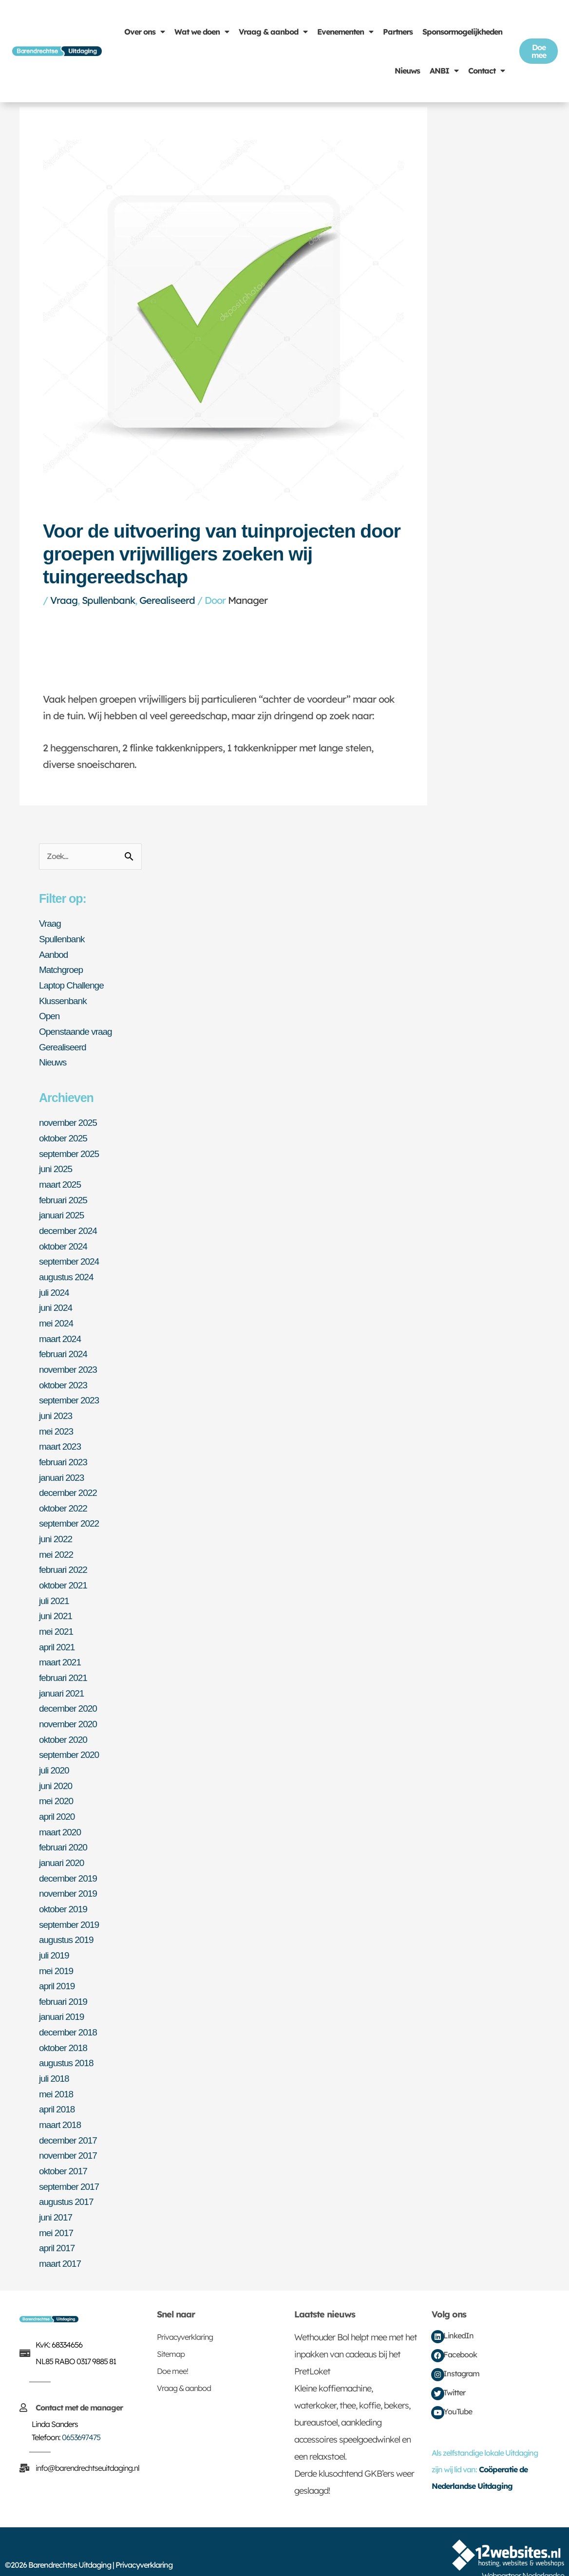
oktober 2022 (64, 1497)
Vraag (63, 600)
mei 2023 (57, 1422)
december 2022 (69, 1482)
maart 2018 (61, 2101)
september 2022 (71, 1512)
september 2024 (71, 1256)
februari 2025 (64, 1195)
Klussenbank (64, 999)
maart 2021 (61, 1648)
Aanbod (54, 954)
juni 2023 (56, 1406)
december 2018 (69, 2010)
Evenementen (345, 31)
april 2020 (58, 1799)
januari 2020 (63, 1844)
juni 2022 (56, 1527)
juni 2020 (56, 1769)
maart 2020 (61, 1814)
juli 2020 (55, 1754)
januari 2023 (63, 1467)
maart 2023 (61, 1437)
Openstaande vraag (77, 1030)
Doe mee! (172, 2345)
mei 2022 (57, 1542)
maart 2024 (61, 1331)
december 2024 (69, 1225)
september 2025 (71, 1150)
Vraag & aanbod (273, 31)
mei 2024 (57, 1316)
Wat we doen (201, 31)
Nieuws (407, 70)
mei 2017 (57, 2207)
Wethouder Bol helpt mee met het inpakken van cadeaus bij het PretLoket (355, 2328)
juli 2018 (55, 2056)
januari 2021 (63, 1678)
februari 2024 (64, 1346)
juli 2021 (55, 1588)
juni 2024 (56, 1301)
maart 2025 (61, 1180)
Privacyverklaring (185, 2310)
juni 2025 (56, 1165)
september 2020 (71, 1739)
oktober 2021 (64, 1573)
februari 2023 (64, 1452)
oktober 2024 (64, 1240)
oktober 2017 (64, 2146)
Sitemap (171, 2328)
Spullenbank (108, 600)
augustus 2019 (67, 1920)
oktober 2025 (64, 1135)
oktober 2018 (64, 2025)
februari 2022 (64, 1557)
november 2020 (69, 1708)
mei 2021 (57, 1618)
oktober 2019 (64, 1890)
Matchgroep (62, 969)
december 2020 (69, 1693)
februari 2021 (64, 1663)
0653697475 (81, 2411)
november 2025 (69, 1120)
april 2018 (58, 2086)
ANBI (444, 70)
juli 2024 (55, 1286)
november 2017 (69, 2131)
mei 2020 (57, 1784)
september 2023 (71, 1391)
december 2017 (69, 2116)
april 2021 (58, 1633)
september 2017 (71, 2161)
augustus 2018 (67, 2040)
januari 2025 (63, 1210)
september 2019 (71, 1905)
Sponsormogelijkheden (462, 32)
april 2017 (58, 2222)
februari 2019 (64, 1980)
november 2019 (69, 1874)
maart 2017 (61, 2237)
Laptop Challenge (73, 984)
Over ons (144, 31)
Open (50, 1014)
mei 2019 (57, 1950)
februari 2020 (64, 1829)
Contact (486, 70)
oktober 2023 (64, 1376)
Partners (398, 32)
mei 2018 (57, 2071)
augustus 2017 (67, 2176)
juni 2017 (56, 2191)
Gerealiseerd (167, 600)
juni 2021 (56, 1603)
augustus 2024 (67, 1271)
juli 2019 (55, 1935)
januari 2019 (63, 1995)
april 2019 (58, 1965)
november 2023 (69, 1361)
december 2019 (69, 1859)
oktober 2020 (64, 1723)
